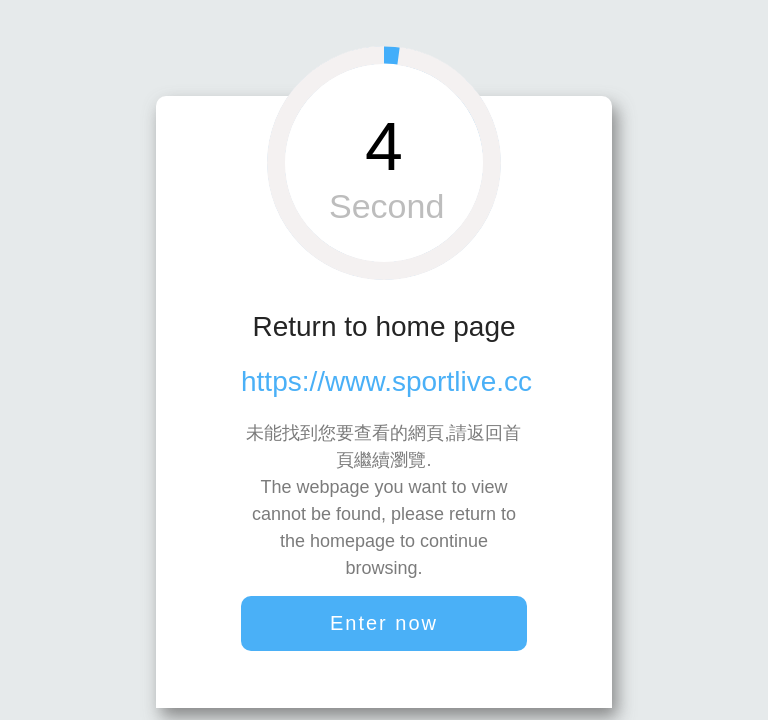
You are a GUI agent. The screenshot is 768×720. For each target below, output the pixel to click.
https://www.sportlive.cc (386, 381)
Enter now (384, 623)
